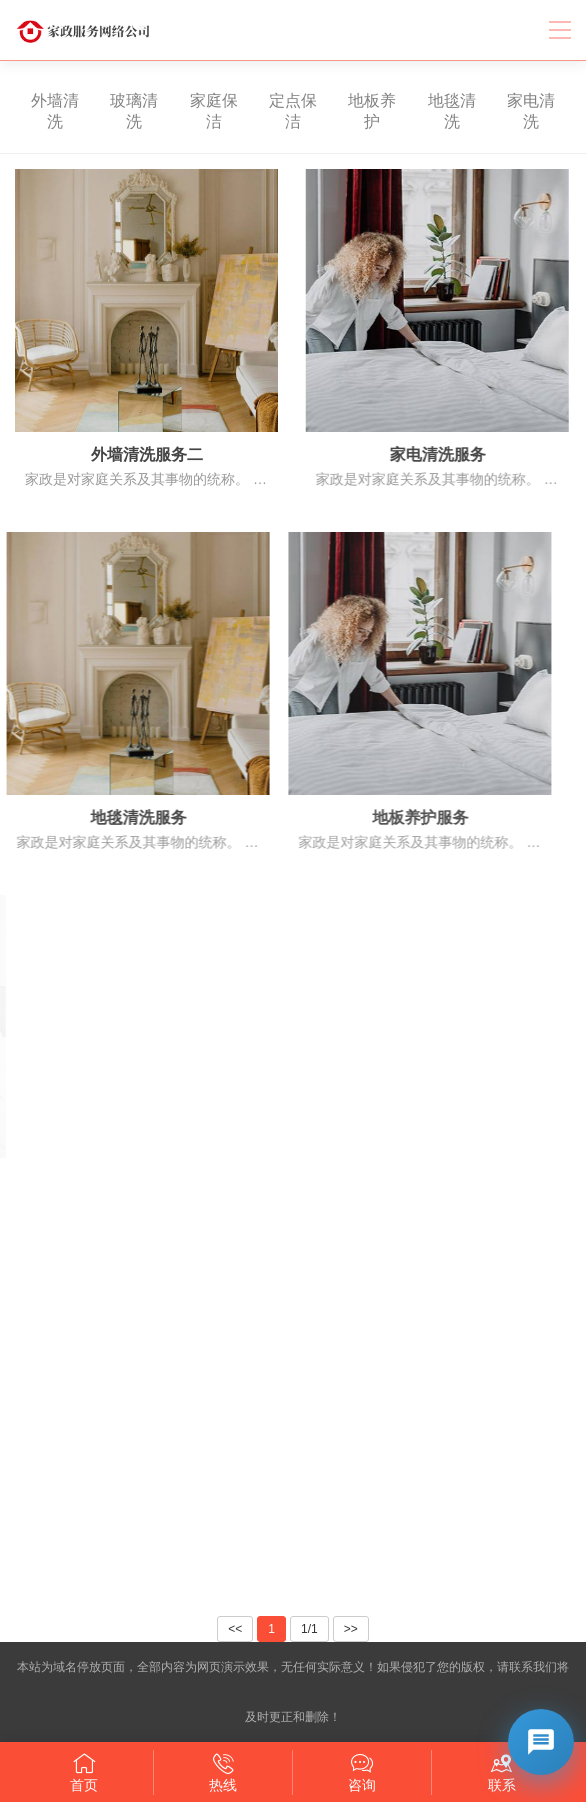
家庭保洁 (197, 111)
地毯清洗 (436, 111)
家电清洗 (515, 111)
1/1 (309, 1629)
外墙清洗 (39, 111)
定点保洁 (277, 111)
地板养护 (356, 111)
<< (235, 1629)
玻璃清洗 (118, 111)
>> (351, 1629)
